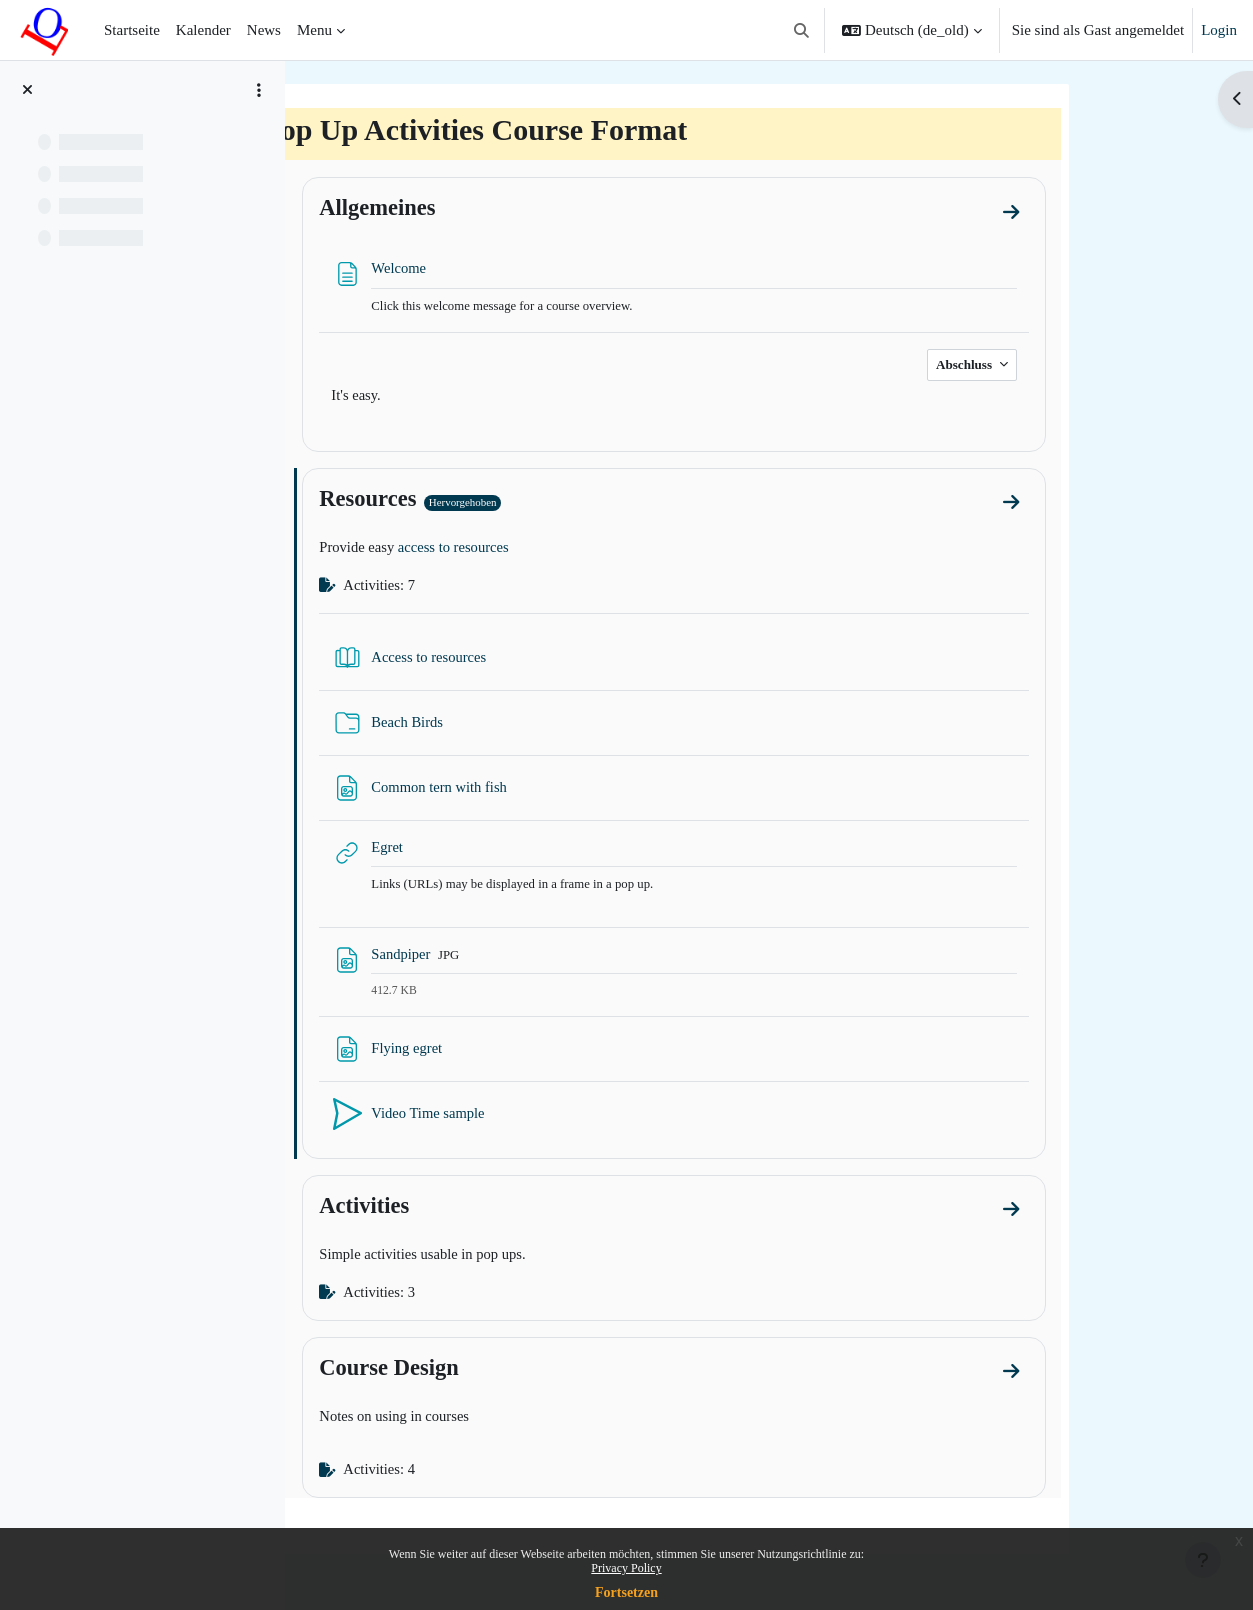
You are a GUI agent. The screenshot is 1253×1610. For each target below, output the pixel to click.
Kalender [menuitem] (203, 30)
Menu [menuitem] (314, 30)
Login (1219, 30)
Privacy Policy (626, 1568)
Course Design (487, 1373)
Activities (463, 1210)
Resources (466, 500)
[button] (801, 30)
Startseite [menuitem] (132, 30)
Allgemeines (476, 207)
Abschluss (1064, 365)
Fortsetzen (626, 1592)
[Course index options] (259, 90)
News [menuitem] (264, 30)
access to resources (556, 550)
